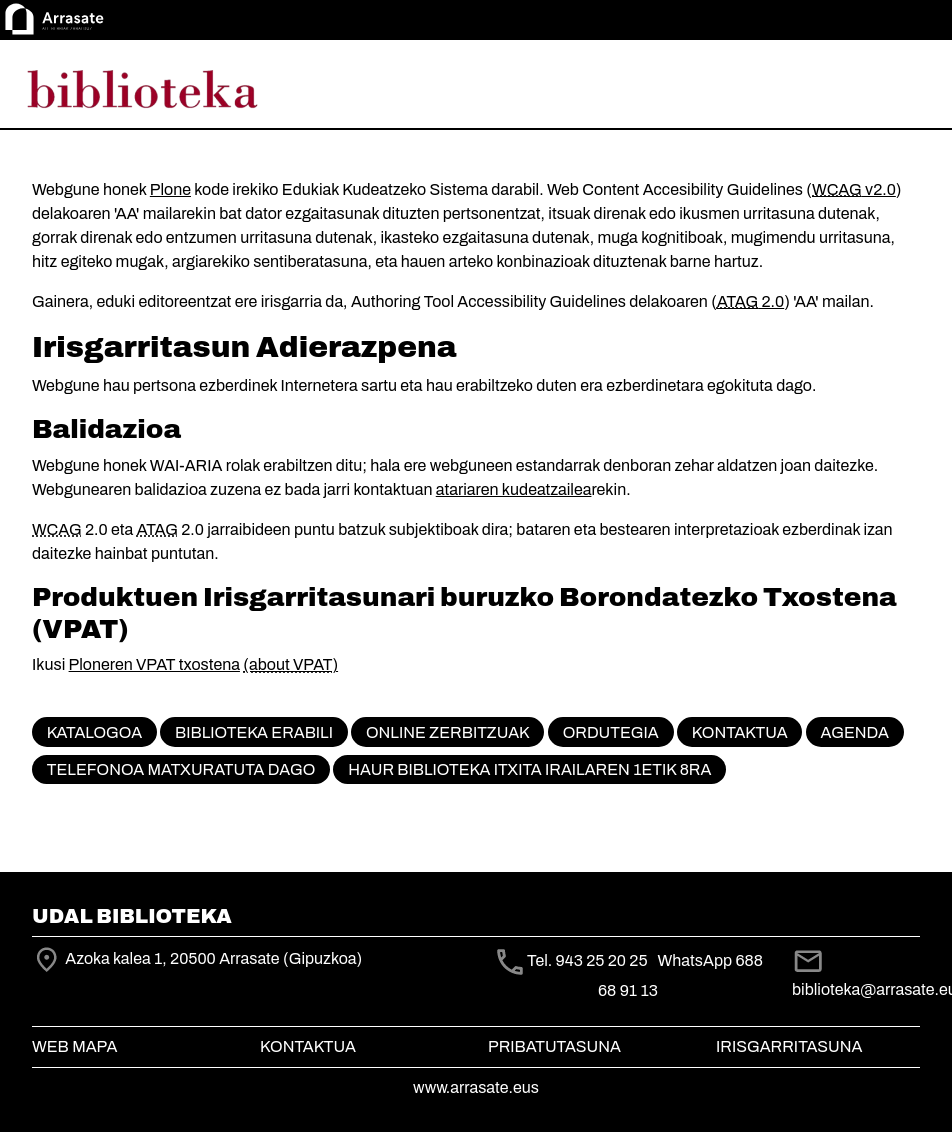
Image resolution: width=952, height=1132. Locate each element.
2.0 (750, 301)
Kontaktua (740, 732)
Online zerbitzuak (448, 732)
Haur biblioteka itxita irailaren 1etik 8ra (529, 769)
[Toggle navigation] (908, 88)
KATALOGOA (94, 732)
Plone (170, 189)
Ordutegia (611, 732)
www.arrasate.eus (476, 1087)
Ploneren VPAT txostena (154, 664)
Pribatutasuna (554, 1046)
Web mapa (74, 1046)
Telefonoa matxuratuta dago (181, 769)
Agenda (855, 732)
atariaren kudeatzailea (514, 489)
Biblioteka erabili (254, 732)
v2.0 (854, 189)
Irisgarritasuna (789, 1046)
